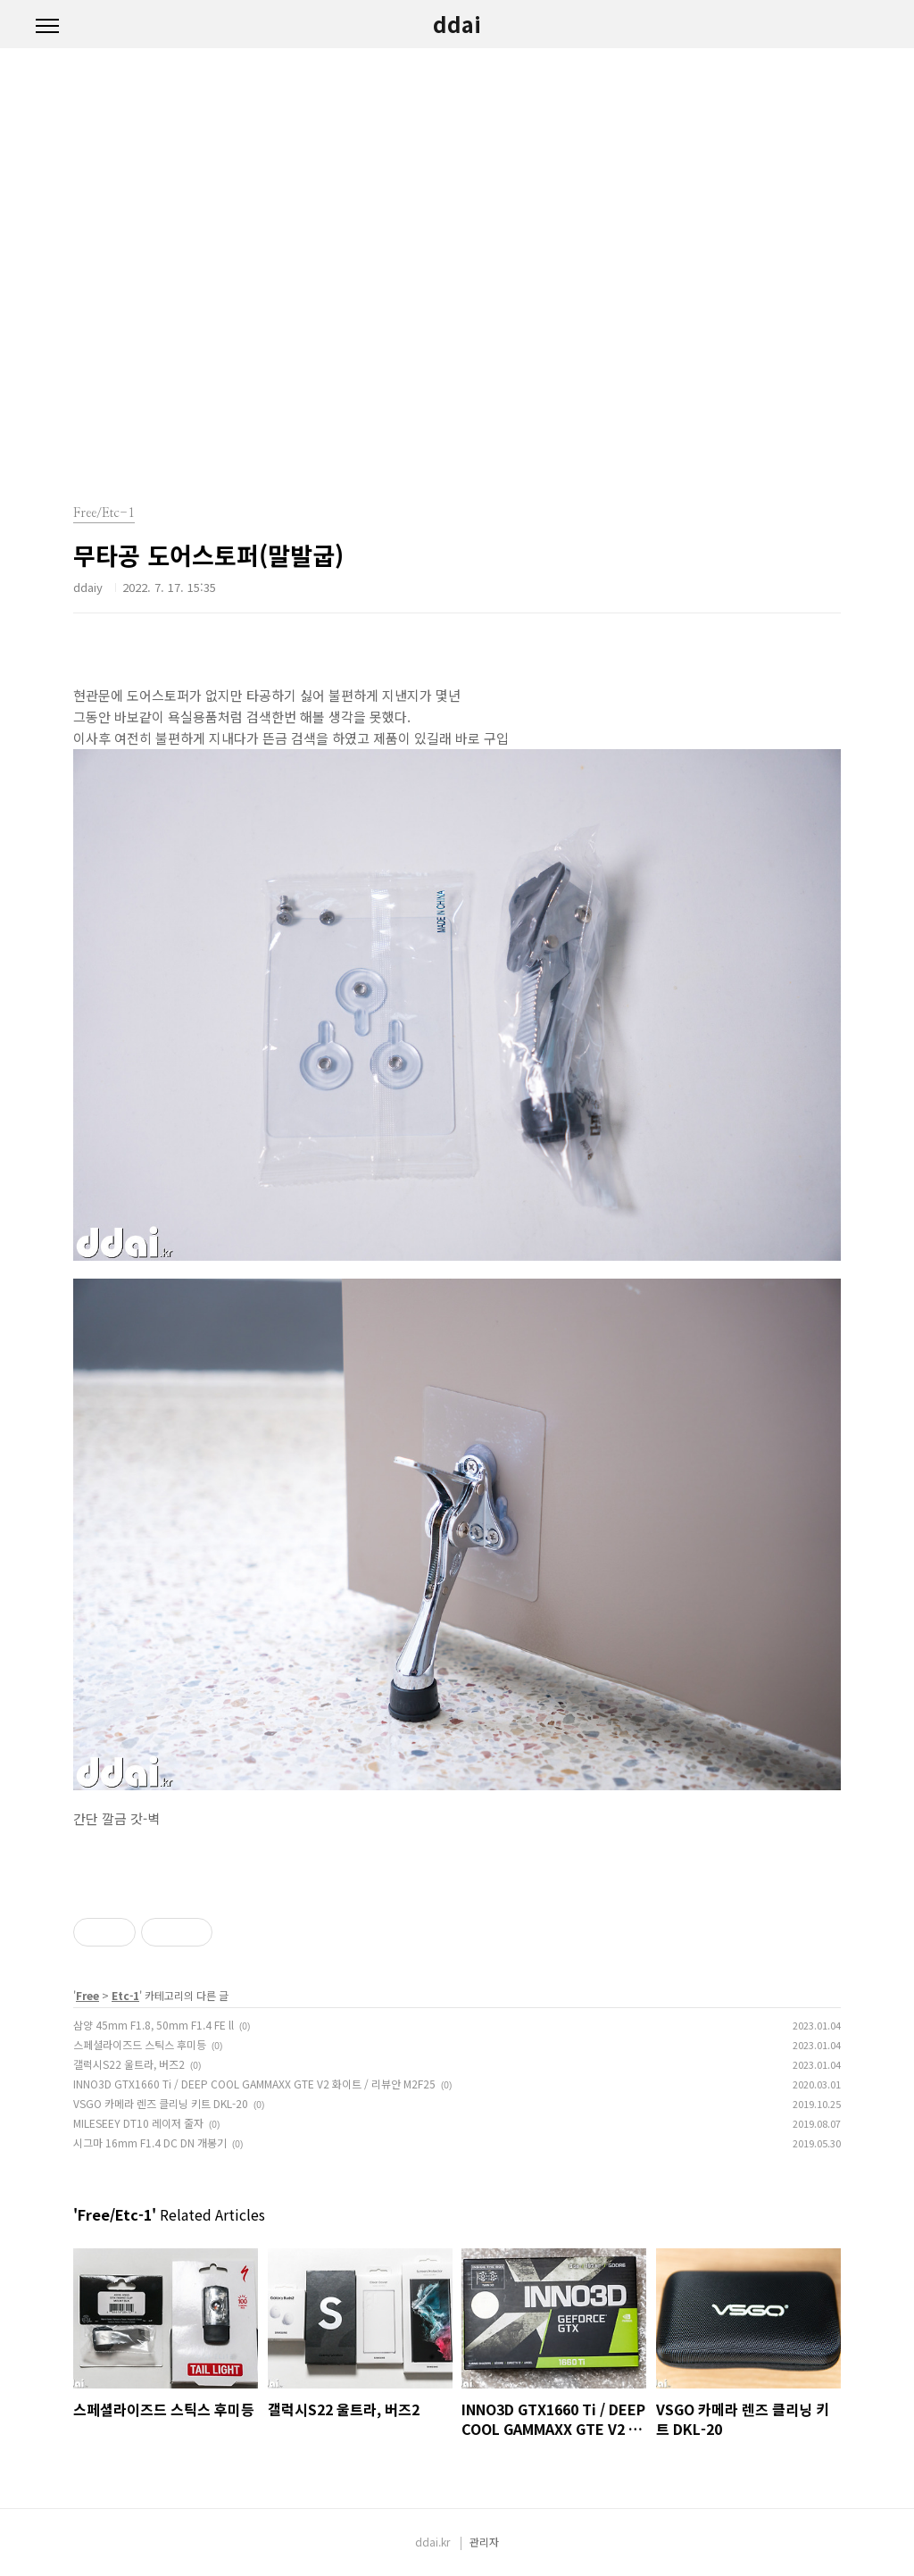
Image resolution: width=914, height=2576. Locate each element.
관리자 (484, 2541)
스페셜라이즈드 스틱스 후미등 (139, 2044)
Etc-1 (125, 1995)
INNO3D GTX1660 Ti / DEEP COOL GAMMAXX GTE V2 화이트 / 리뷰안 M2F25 (254, 2083)
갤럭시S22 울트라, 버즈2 (129, 2064)
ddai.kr (432, 2541)
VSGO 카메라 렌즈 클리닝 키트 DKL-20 (160, 2103)
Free (87, 1995)
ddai (457, 24)
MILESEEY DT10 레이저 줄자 (138, 2122)
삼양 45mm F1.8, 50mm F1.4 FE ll (153, 2024)
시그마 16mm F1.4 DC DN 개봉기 (150, 2142)
